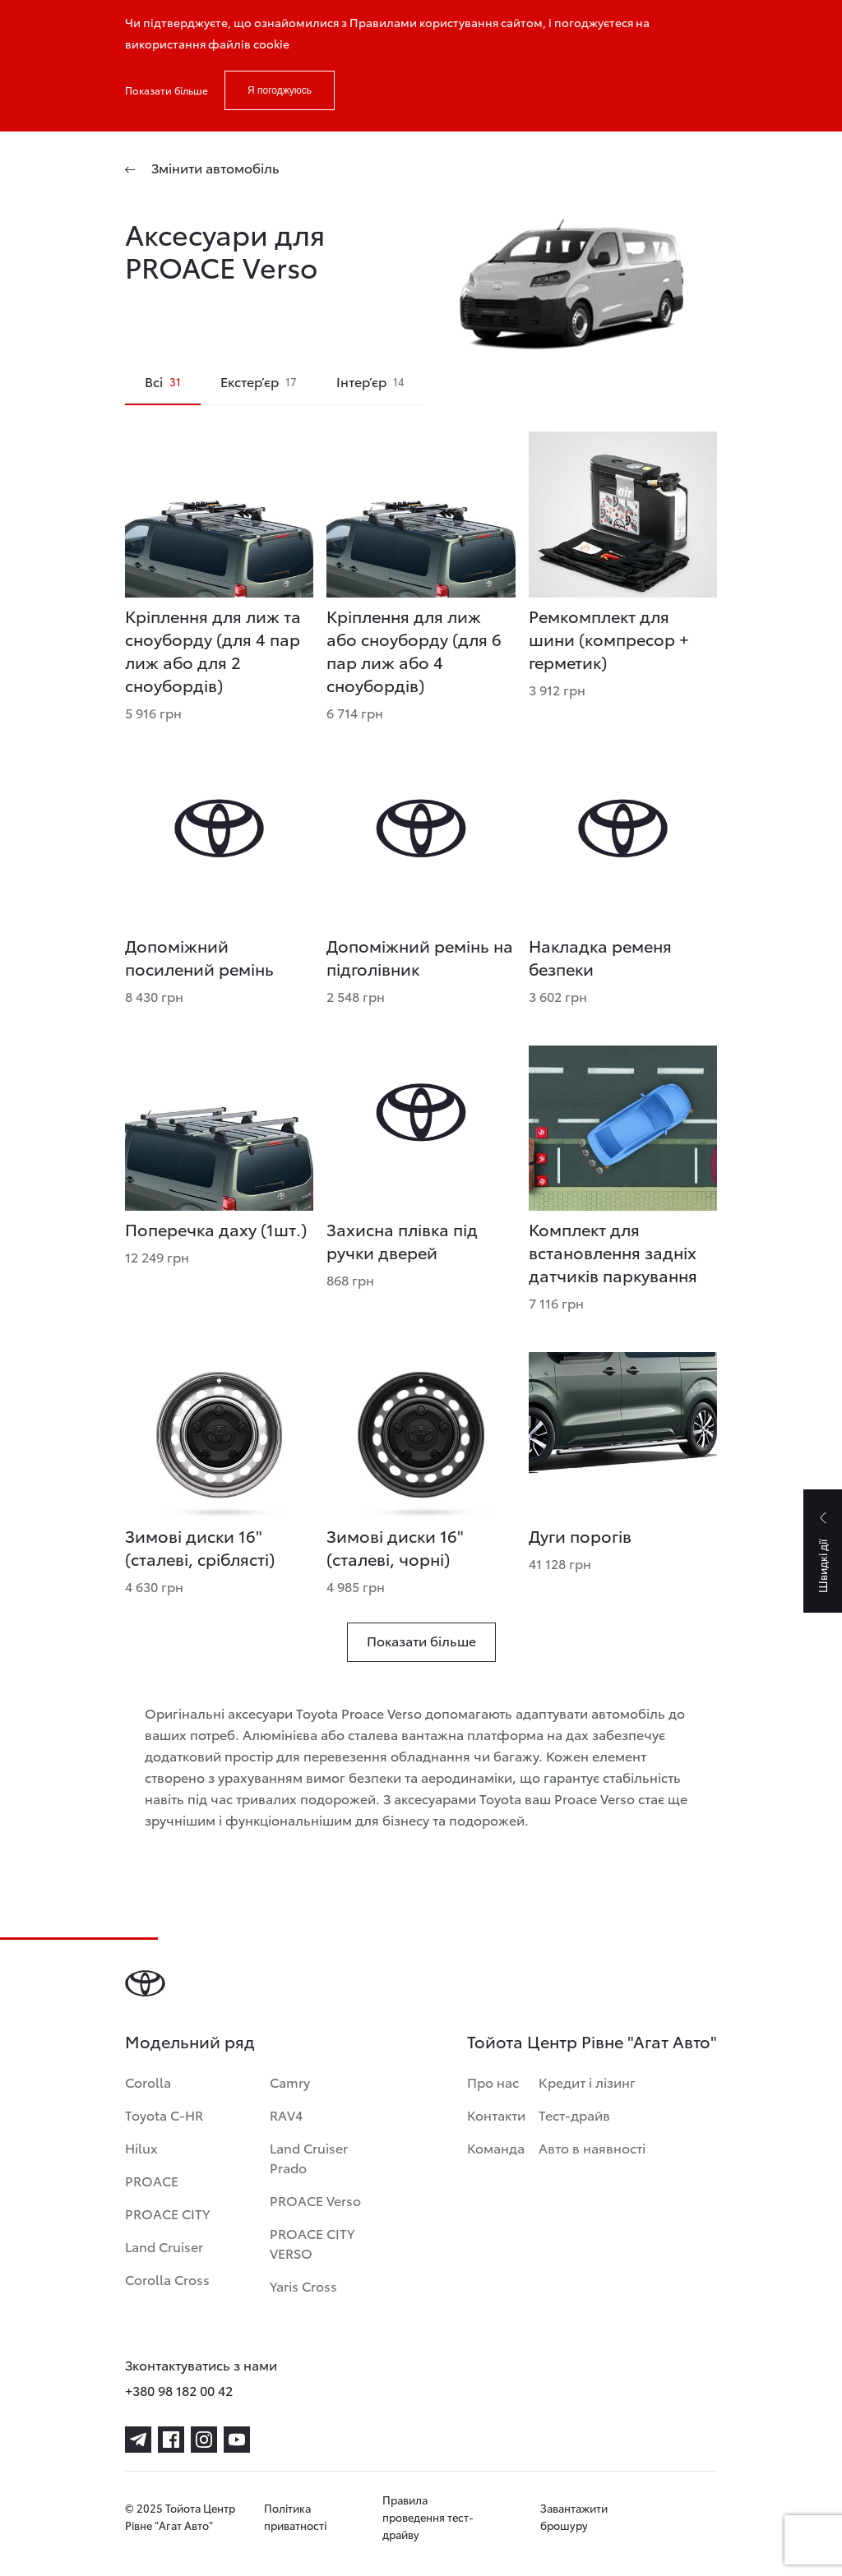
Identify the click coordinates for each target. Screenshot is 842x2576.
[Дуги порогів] (623, 1434)
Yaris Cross (303, 2285)
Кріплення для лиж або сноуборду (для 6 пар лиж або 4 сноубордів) (414, 650)
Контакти (496, 2114)
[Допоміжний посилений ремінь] (219, 844)
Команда (496, 2147)
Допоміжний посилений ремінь (199, 957)
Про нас (493, 2081)
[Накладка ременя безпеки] (623, 844)
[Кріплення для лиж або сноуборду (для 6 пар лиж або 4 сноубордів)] (420, 514)
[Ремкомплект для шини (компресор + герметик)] (623, 514)
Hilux (141, 2147)
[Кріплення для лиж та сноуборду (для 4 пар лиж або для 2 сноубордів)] (219, 514)
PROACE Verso (315, 2200)
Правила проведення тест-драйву (428, 2516)
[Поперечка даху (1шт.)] (219, 1128)
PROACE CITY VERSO (312, 2242)
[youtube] (237, 2439)
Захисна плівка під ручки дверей (402, 1240)
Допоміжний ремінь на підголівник (419, 957)
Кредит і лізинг (587, 2081)
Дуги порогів (580, 1535)
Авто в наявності (592, 2147)
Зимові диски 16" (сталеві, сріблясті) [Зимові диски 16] (200, 1547)
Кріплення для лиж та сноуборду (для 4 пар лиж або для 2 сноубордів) (213, 650)
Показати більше (166, 90)
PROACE (151, 2180)
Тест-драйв (574, 2114)
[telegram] (138, 2439)
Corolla (148, 2081)
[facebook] (171, 2439)
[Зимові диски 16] (219, 1434)
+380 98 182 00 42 (179, 2389)
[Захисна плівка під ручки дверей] (420, 1128)
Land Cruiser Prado (309, 2157)
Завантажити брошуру (574, 2516)
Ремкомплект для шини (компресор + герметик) (609, 638)
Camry (290, 2081)
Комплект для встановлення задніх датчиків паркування (613, 1251)
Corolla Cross (167, 2278)
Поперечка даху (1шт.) (216, 1228)
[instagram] (204, 2439)
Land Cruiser (164, 2246)
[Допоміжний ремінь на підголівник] (420, 844)
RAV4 (286, 2114)
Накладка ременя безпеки (600, 957)
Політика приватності (295, 2516)
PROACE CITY (167, 2213)
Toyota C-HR (164, 2114)
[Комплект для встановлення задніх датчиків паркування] (623, 1128)
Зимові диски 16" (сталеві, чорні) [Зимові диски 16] (395, 1547)
